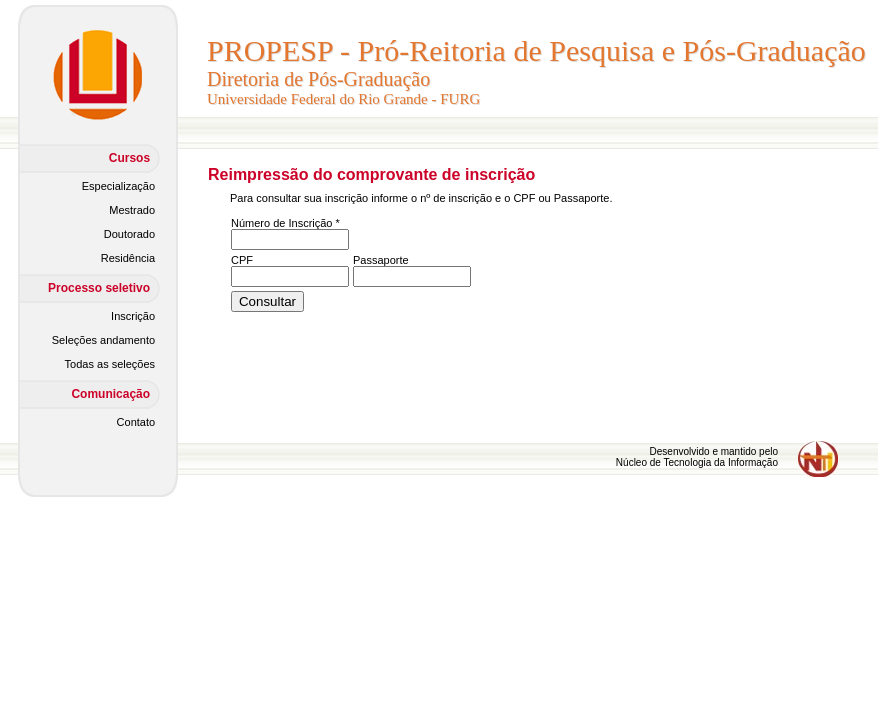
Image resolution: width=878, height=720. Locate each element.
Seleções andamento (103, 340)
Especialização (118, 186)
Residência (128, 258)
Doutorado (129, 234)
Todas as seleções (110, 364)
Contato (136, 422)
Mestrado (132, 210)
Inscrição (133, 316)
